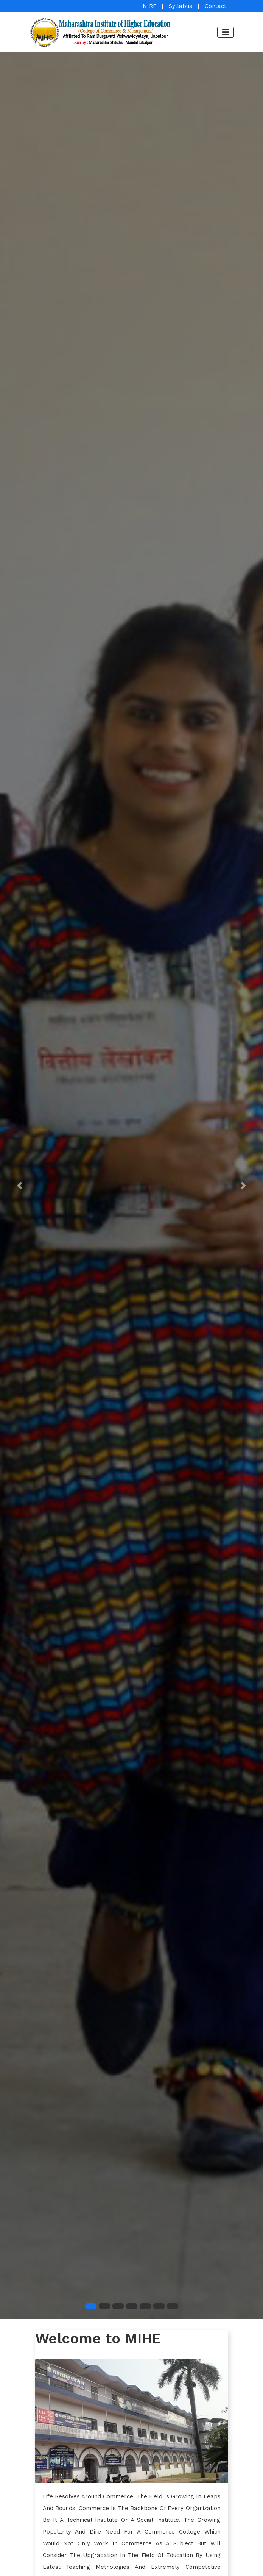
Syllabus (180, 6)
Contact (215, 6)
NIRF (149, 6)
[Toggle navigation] (225, 32)
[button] (19, 1185)
